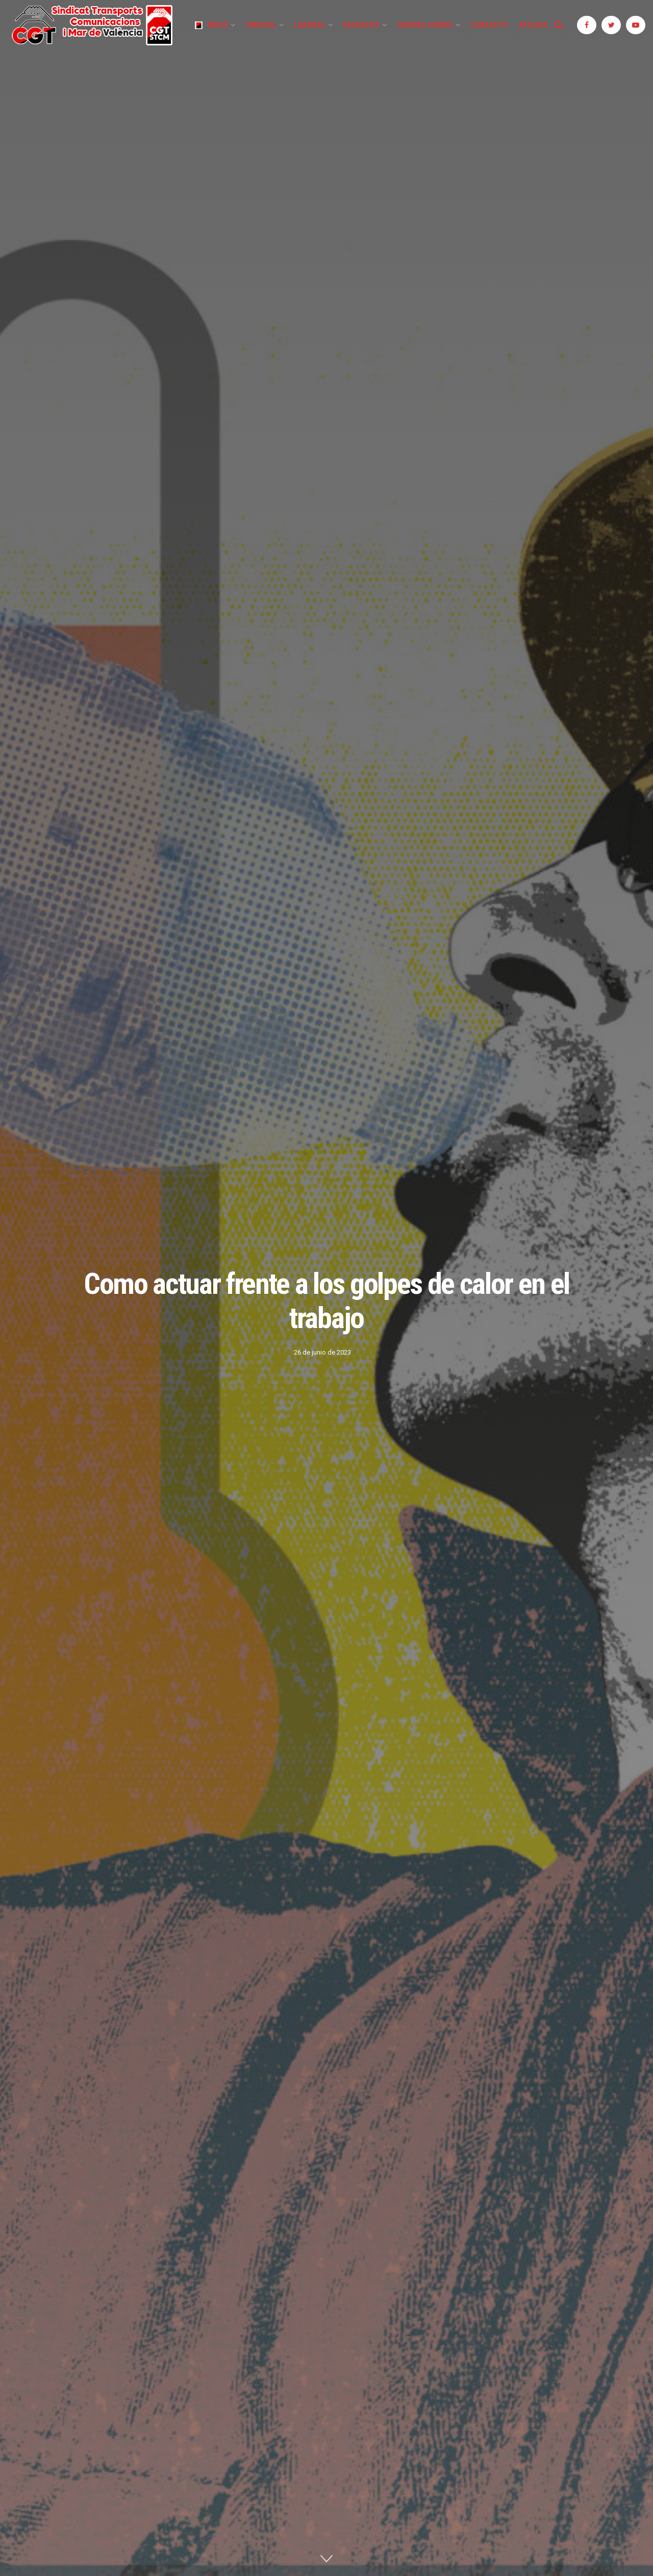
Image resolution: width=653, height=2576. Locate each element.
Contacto (489, 25)
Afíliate (533, 25)
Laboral (309, 25)
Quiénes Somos (425, 25)
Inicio (211, 25)
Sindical (261, 25)
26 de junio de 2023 (322, 1352)
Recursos (361, 25)
